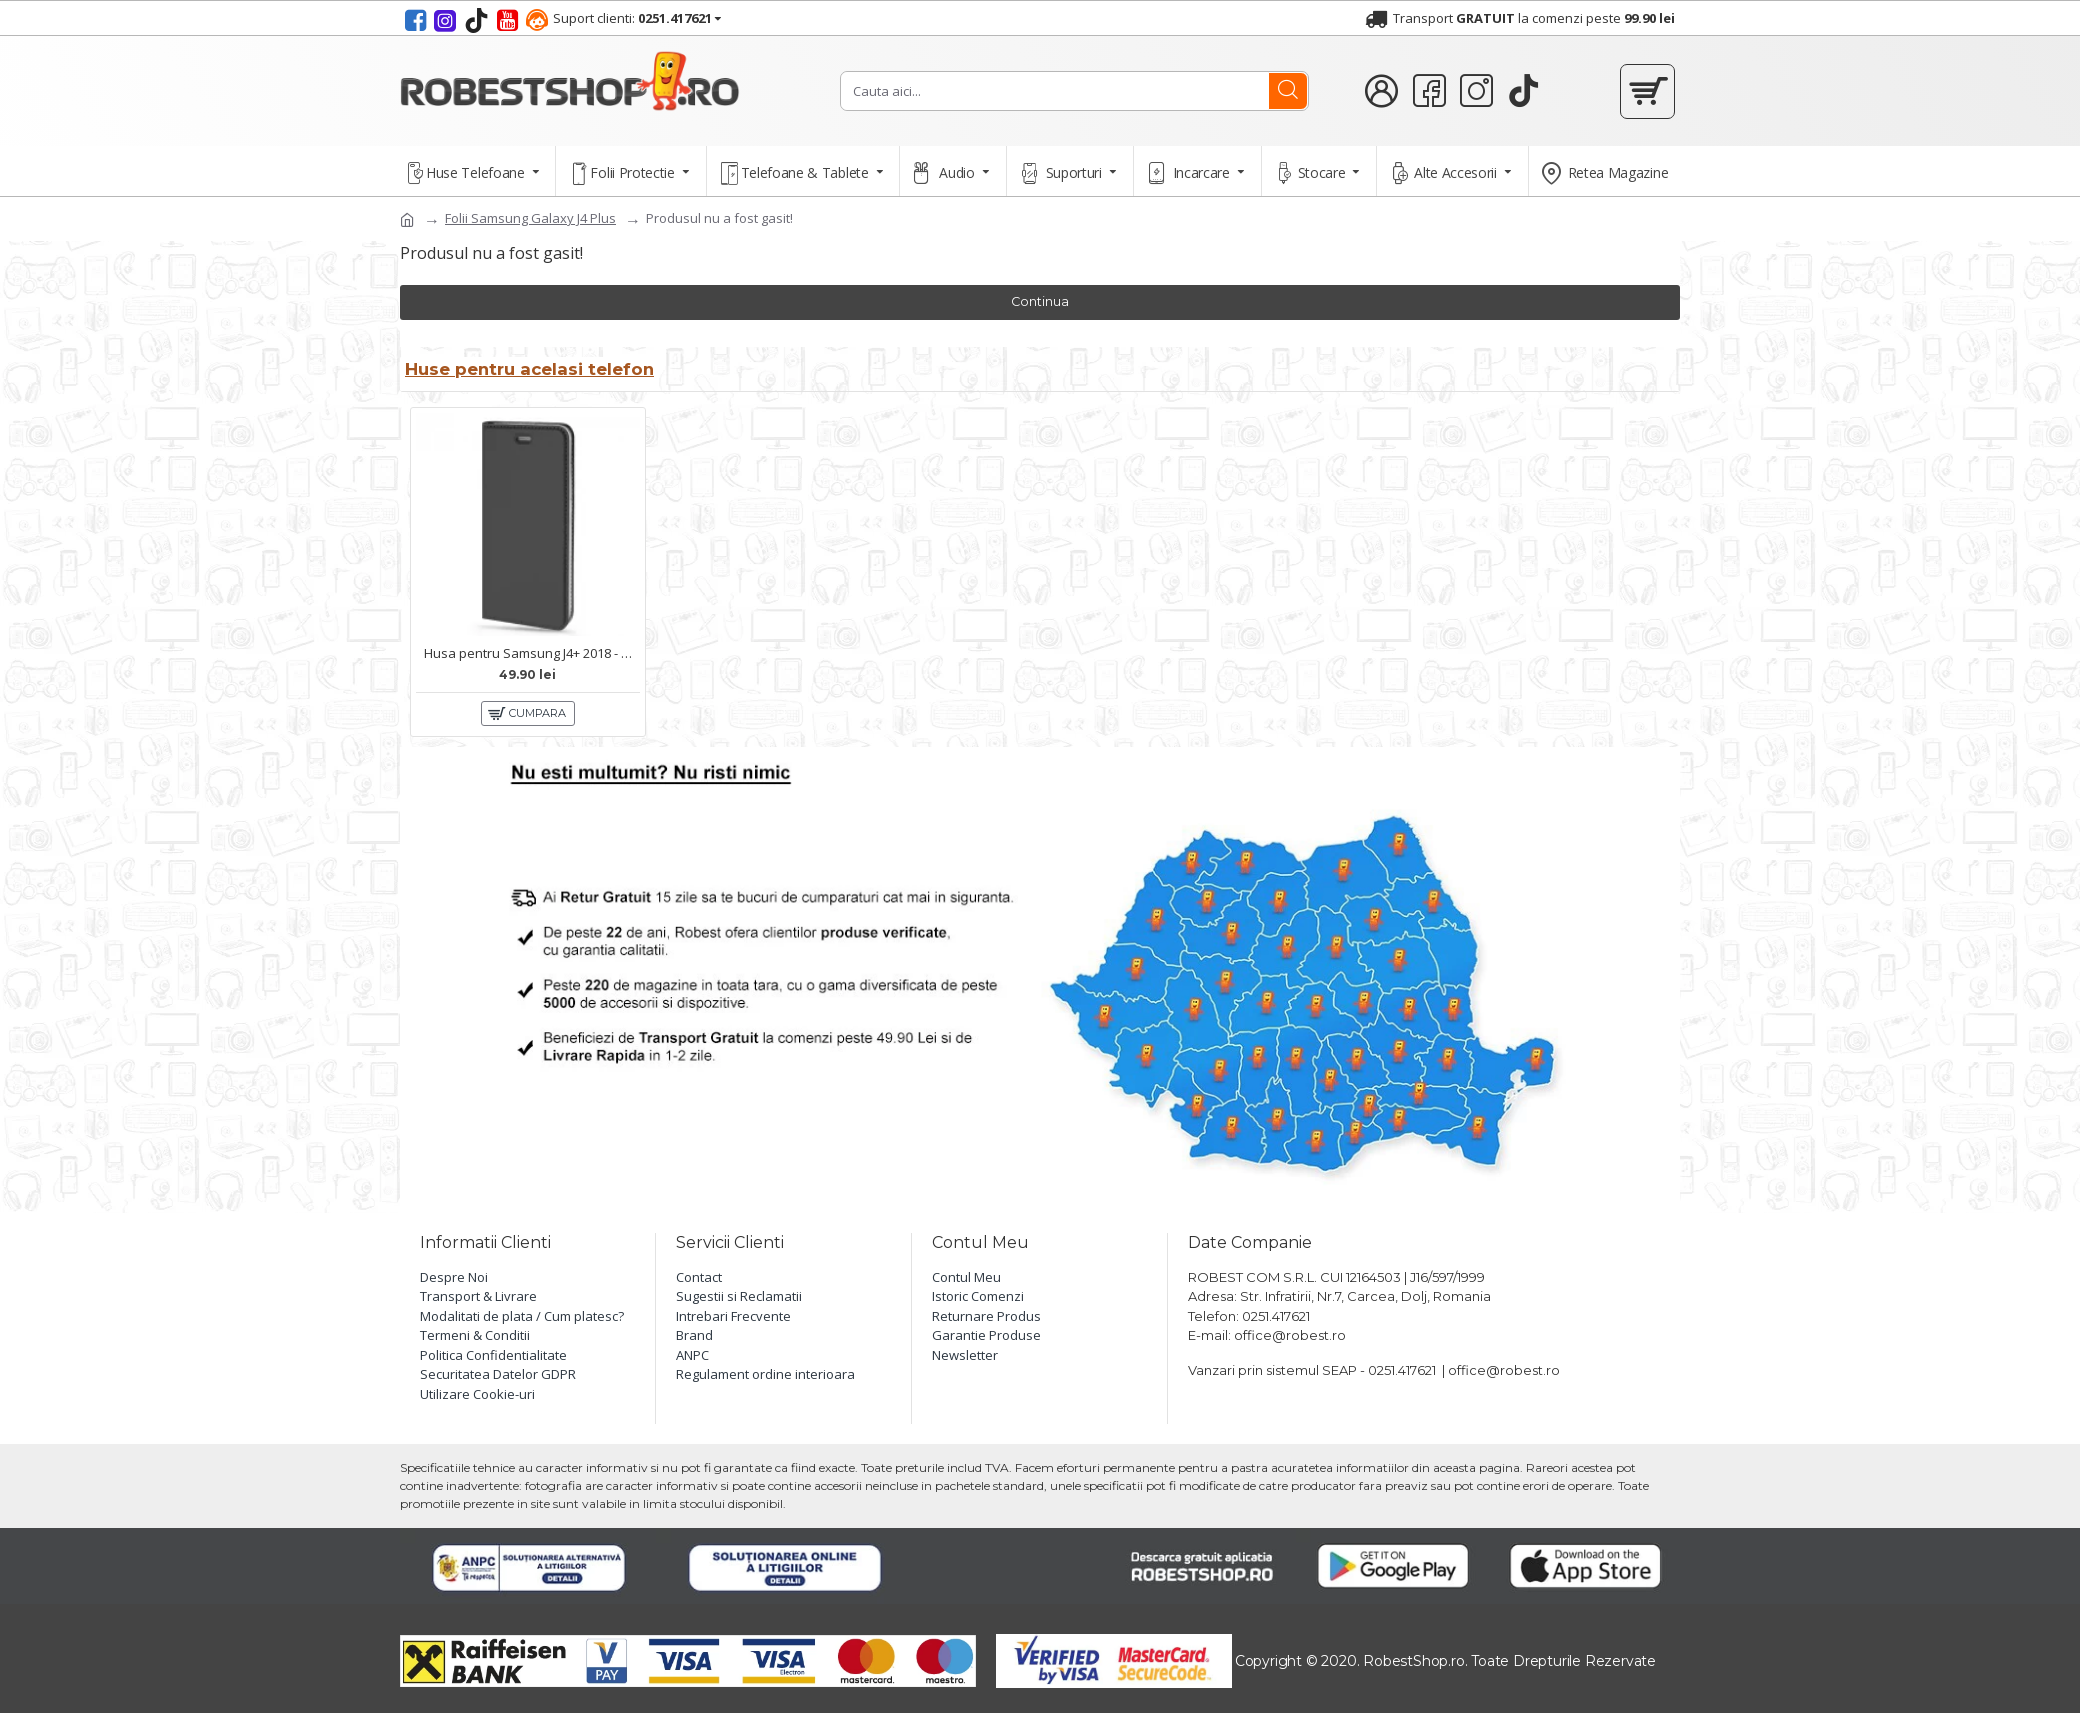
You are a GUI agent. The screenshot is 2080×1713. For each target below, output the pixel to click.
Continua (1040, 302)
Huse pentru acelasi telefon (536, 366)
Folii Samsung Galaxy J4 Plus (530, 218)
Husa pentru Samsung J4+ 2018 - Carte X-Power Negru (532, 650)
